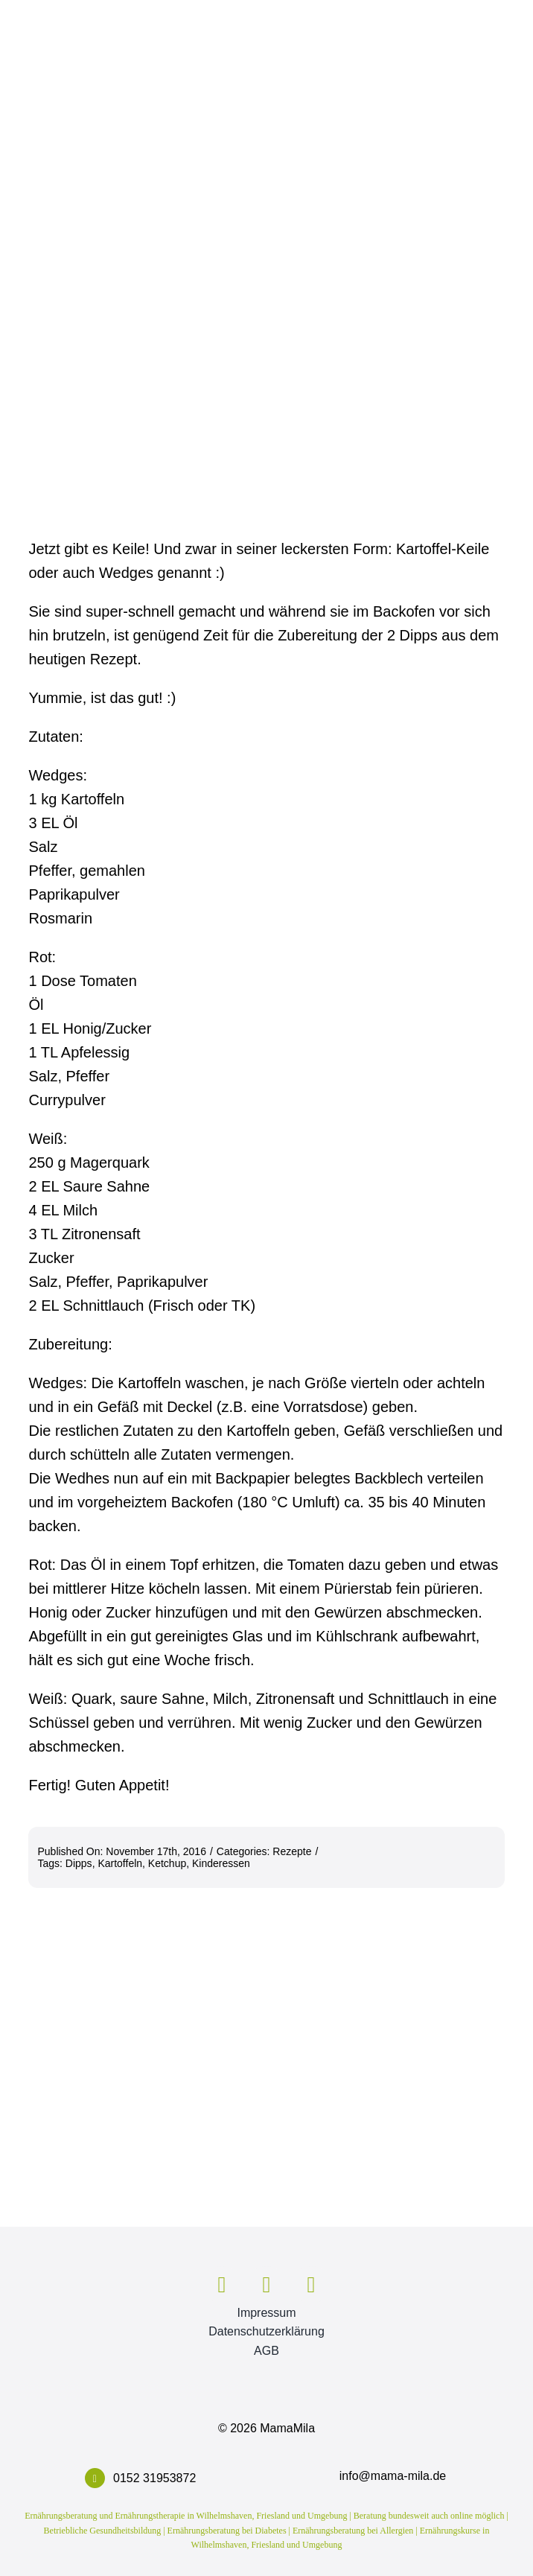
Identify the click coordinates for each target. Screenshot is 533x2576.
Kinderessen (221, 1863)
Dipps (79, 1863)
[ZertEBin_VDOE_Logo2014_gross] (435, 2262)
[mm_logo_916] (97, 2249)
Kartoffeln (120, 1863)
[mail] (311, 2284)
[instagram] (266, 2284)
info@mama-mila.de (392, 2476)
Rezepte (291, 1851)
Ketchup (167, 1863)
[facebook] (221, 2284)
